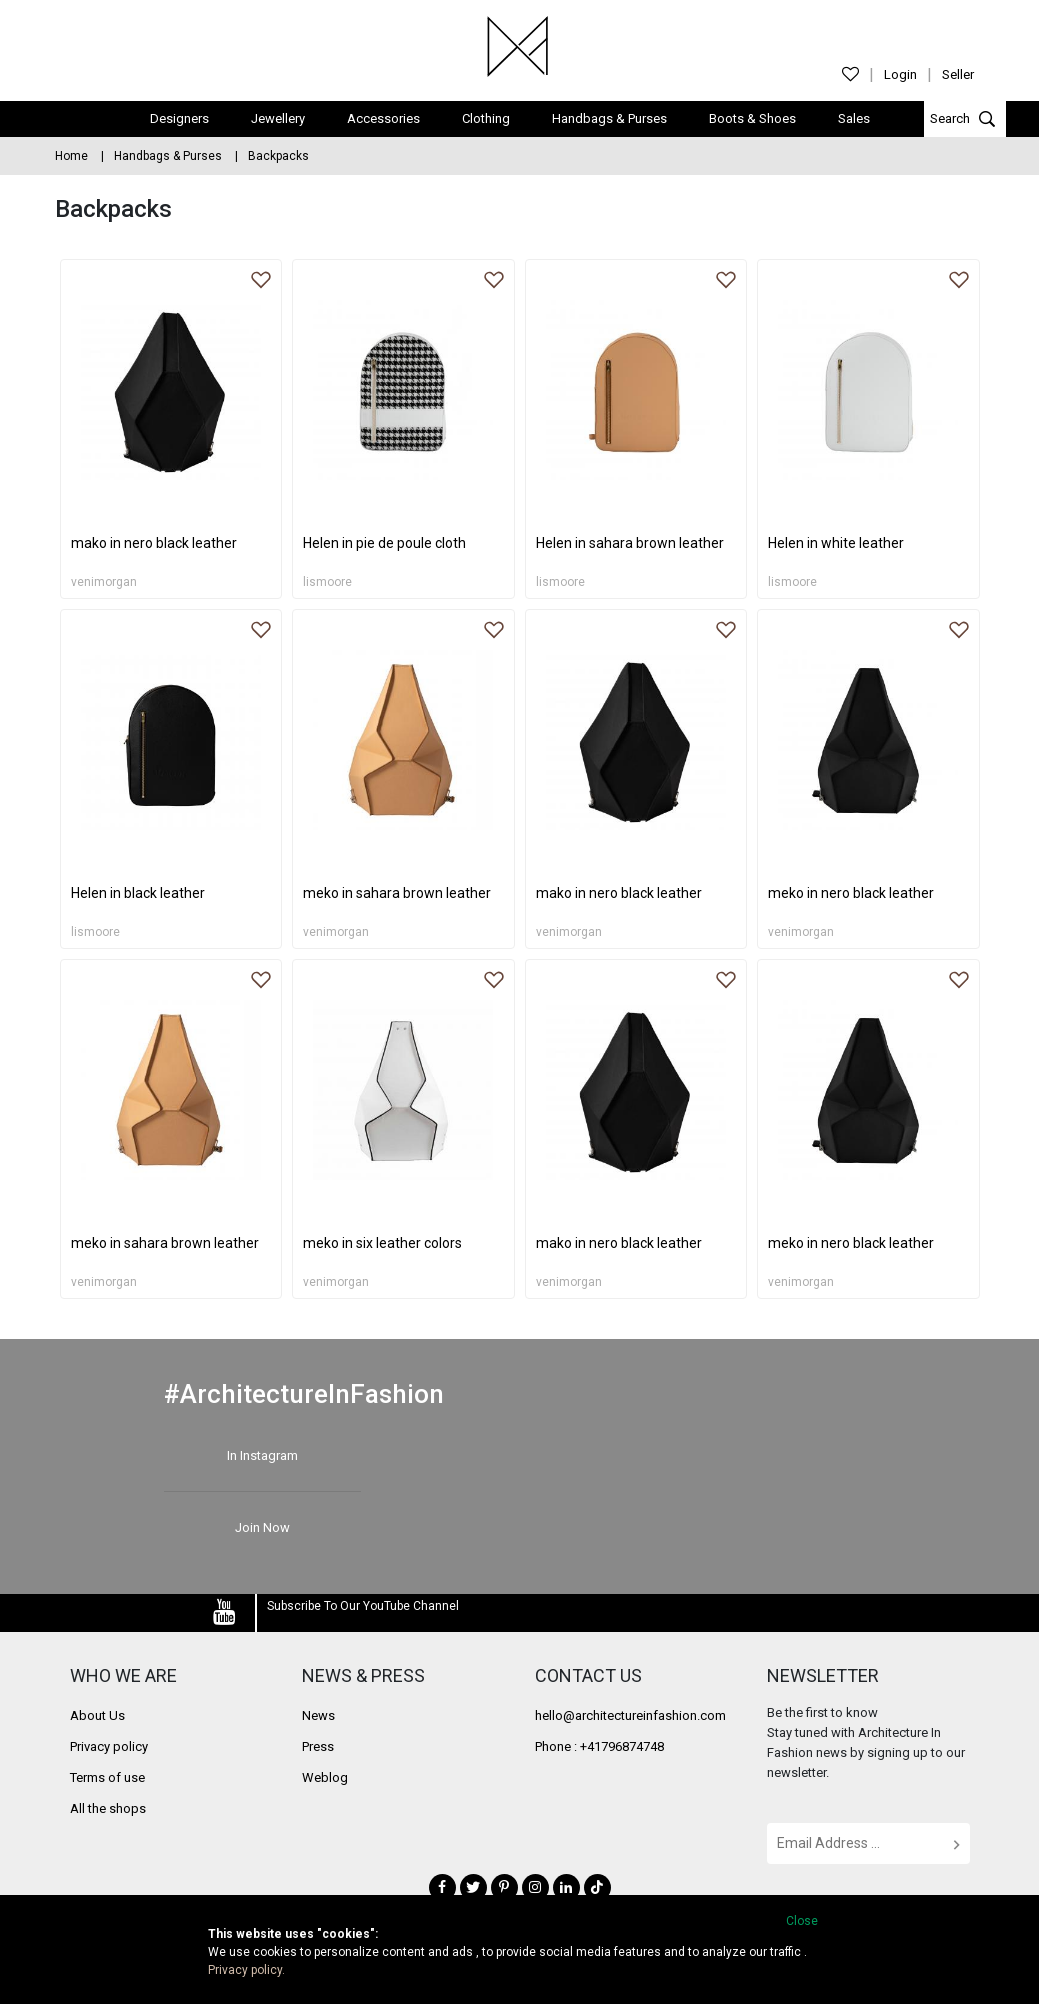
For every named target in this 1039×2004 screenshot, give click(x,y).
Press (318, 1744)
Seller (958, 74)
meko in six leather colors (382, 1242)
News (318, 1713)
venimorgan (104, 581)
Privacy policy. (246, 1970)
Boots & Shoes (752, 117)
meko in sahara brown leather (397, 892)
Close (802, 1921)
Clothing (486, 117)
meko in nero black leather (851, 892)
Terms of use (107, 1775)
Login (900, 74)
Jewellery (278, 117)
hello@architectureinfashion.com (630, 1713)
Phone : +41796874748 (599, 1744)
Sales (854, 117)
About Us (97, 1713)
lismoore (327, 581)
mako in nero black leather (154, 542)
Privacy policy (109, 1744)
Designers (179, 117)
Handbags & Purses (609, 117)
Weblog (325, 1775)
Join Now (262, 1525)
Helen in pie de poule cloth (384, 542)
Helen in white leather (836, 542)
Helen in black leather (138, 892)
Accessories (383, 117)
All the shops (108, 1806)
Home (71, 154)
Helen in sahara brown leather (630, 542)
